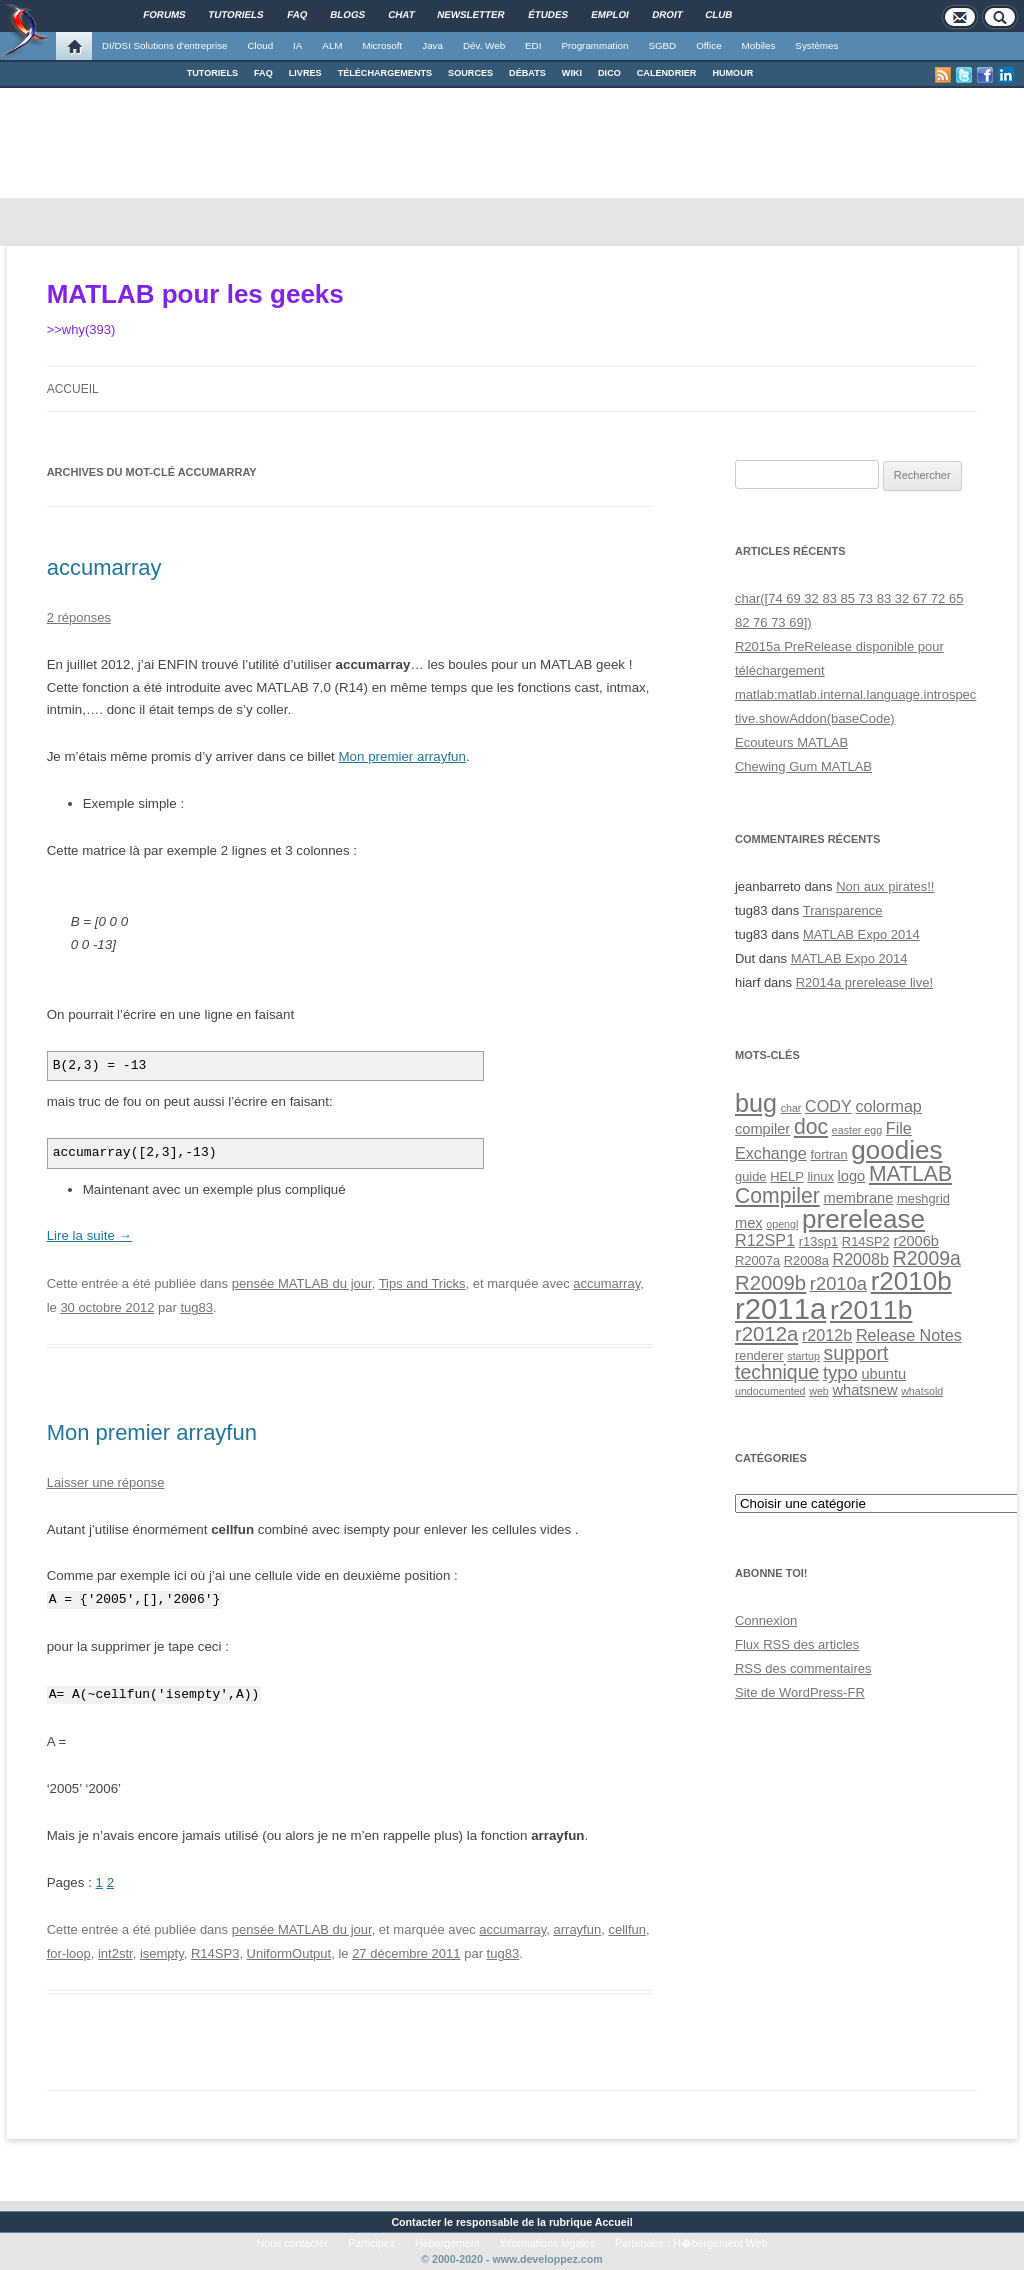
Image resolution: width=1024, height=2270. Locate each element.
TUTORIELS (212, 73)
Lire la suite (89, 1235)
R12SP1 (765, 1240)
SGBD (662, 45)
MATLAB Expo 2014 (861, 934)
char (791, 1108)
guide (750, 1176)
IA (297, 45)
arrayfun (578, 1929)
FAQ (263, 73)
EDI (533, 45)
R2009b (770, 1283)
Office (708, 45)
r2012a (766, 1334)
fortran (828, 1154)
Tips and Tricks (422, 1283)
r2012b (827, 1335)
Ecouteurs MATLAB (791, 742)
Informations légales (547, 2243)
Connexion (766, 1620)
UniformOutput (289, 1953)
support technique (811, 1362)
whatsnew (864, 1390)
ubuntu (883, 1374)
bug (756, 1103)
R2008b (860, 1259)
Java (432, 45)
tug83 (196, 1307)
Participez (371, 2243)
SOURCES (470, 73)
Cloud (260, 45)
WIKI (572, 73)
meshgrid (923, 1198)
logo (852, 1176)
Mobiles (759, 45)
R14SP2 (866, 1241)
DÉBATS (527, 73)
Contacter (416, 2222)
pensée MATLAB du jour (302, 1283)
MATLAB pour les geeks (195, 294)
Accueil (73, 389)
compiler (762, 1129)
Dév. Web (484, 45)
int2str (115, 1953)
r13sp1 (818, 1241)
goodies (896, 1150)
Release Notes (909, 1335)
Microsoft (383, 45)
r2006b (916, 1241)
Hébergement (447, 2243)
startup (803, 1356)
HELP (787, 1176)
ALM (332, 45)
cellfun (627, 1929)
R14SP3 (215, 1953)
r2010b (911, 1281)
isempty (162, 1953)
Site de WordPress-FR (800, 1692)
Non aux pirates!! (885, 886)
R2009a (927, 1258)
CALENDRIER (667, 73)
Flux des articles (797, 1644)
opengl (782, 1224)
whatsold (922, 1391)
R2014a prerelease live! (864, 982)
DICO (609, 73)
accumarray (104, 567)
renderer (759, 1355)
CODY (828, 1106)
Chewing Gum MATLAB (803, 766)
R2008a (806, 1260)
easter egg (857, 1130)
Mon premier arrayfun (402, 756)
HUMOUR (732, 73)
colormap (888, 1106)
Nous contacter (293, 2243)
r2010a (838, 1283)
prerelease (863, 1219)
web (819, 1391)
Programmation (594, 45)
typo (840, 1372)
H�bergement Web (720, 2243)
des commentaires (803, 1668)
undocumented (770, 1391)
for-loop (69, 1953)
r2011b (871, 1310)
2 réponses (79, 617)
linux (820, 1176)
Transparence (843, 910)
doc (811, 1126)
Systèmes (816, 45)
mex (749, 1223)
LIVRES (305, 73)
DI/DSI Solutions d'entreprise (164, 45)
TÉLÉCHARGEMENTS (385, 73)
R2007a (757, 1260)
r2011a (780, 1308)
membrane (858, 1198)
